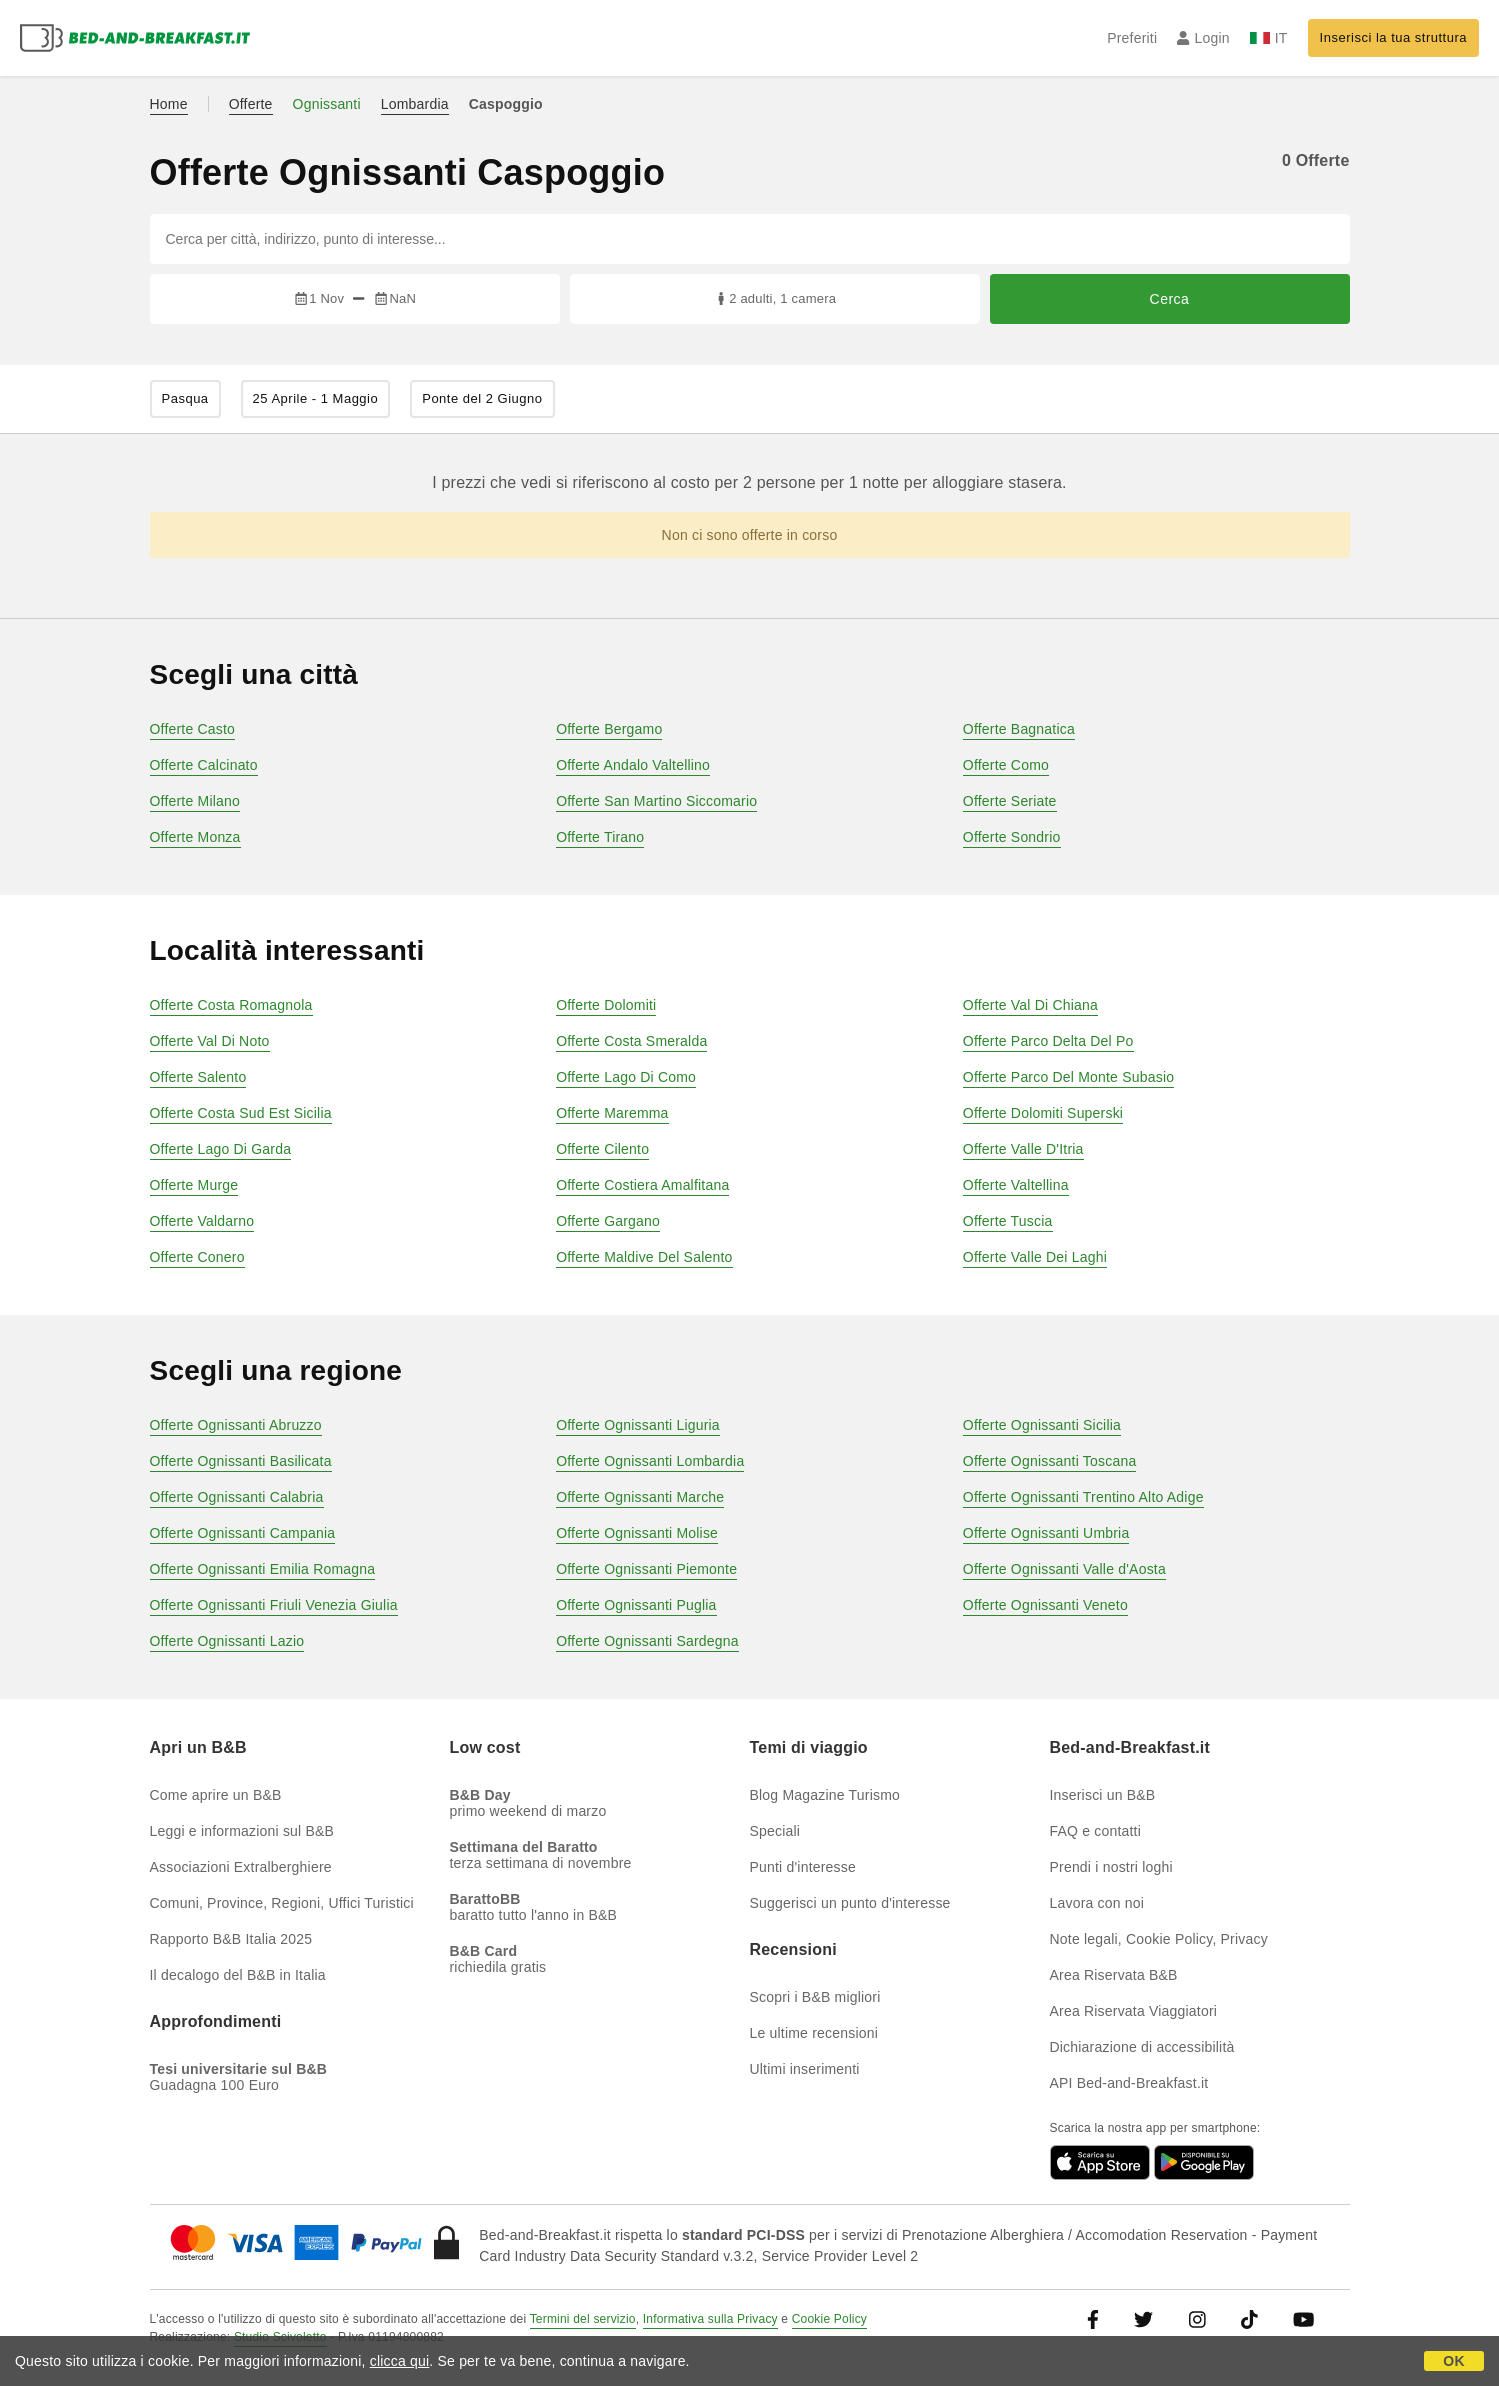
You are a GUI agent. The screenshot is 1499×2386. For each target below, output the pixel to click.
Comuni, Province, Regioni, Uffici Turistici (282, 1903)
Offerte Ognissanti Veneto (1045, 1605)
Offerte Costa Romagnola (231, 1005)
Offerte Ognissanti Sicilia (1042, 1425)
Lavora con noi (1097, 1903)
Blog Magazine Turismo (825, 1795)
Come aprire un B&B (216, 1795)
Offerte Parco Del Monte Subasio (1068, 1077)
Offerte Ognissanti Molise (637, 1533)
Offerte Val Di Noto (210, 1041)
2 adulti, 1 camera (774, 298)
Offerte (251, 104)
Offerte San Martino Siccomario (656, 801)
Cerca (1170, 299)
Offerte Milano (195, 801)
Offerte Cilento (602, 1149)
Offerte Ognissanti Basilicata (241, 1461)
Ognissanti (327, 104)
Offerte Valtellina (1016, 1185)
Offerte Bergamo (609, 729)
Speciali (775, 1831)
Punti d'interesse (803, 1867)
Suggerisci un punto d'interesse (850, 1903)
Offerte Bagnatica (1019, 729)
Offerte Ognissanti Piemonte (646, 1569)
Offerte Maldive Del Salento (644, 1257)
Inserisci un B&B (1103, 1795)
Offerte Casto (193, 729)
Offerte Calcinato (204, 765)
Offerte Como (1006, 765)
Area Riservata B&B (1114, 1975)
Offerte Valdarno (202, 1221)
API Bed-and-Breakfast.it (1129, 2083)
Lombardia (415, 104)
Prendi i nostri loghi (1111, 1867)
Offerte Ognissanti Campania (243, 1533)
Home (169, 104)
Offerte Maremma (612, 1113)
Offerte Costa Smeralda (631, 1041)
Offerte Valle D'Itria (1023, 1149)
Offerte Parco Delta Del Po (1048, 1041)
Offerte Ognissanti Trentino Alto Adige (1083, 1497)
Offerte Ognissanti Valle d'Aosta (1064, 1569)
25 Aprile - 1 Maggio (316, 398)
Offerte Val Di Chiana (1030, 1005)
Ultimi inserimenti (805, 2069)
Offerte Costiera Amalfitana (642, 1185)
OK (1453, 2361)
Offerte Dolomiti (606, 1005)
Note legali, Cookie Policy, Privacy (1159, 1939)
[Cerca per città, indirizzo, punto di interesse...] (750, 239)
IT (1269, 38)
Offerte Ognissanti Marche (640, 1497)
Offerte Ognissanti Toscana (1050, 1461)
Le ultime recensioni (814, 2033)
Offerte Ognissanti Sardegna (647, 1641)
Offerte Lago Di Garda (221, 1149)
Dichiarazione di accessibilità (1142, 2047)
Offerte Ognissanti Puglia (636, 1605)
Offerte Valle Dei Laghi (1035, 1257)
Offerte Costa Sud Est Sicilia (241, 1113)
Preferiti (1132, 38)
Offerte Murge (194, 1185)
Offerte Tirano (600, 837)
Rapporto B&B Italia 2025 (231, 1939)
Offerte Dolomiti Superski (1043, 1113)
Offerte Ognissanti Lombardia (650, 1461)
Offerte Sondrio (1012, 837)
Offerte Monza (195, 837)
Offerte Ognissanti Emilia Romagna (263, 1569)
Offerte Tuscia (1008, 1221)
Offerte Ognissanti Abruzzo (236, 1425)
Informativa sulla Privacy (710, 2319)
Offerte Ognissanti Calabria (237, 1497)
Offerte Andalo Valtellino (633, 765)
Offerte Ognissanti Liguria (638, 1425)
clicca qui (400, 2361)
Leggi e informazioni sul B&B (242, 1831)
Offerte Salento (198, 1077)
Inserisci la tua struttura (1393, 37)
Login (1203, 38)
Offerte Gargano (608, 1221)
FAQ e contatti (1096, 1831)
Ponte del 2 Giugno (482, 398)
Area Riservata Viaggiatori (1134, 2011)
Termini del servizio (583, 2319)
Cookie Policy (829, 2319)
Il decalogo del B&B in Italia (238, 1975)
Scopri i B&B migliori (815, 1997)
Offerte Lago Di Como (626, 1077)
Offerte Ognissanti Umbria (1046, 1533)
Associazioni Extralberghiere (241, 1867)
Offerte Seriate (1010, 801)
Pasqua (185, 398)
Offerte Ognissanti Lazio (227, 1641)
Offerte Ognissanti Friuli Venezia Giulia (274, 1605)
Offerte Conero (197, 1257)
